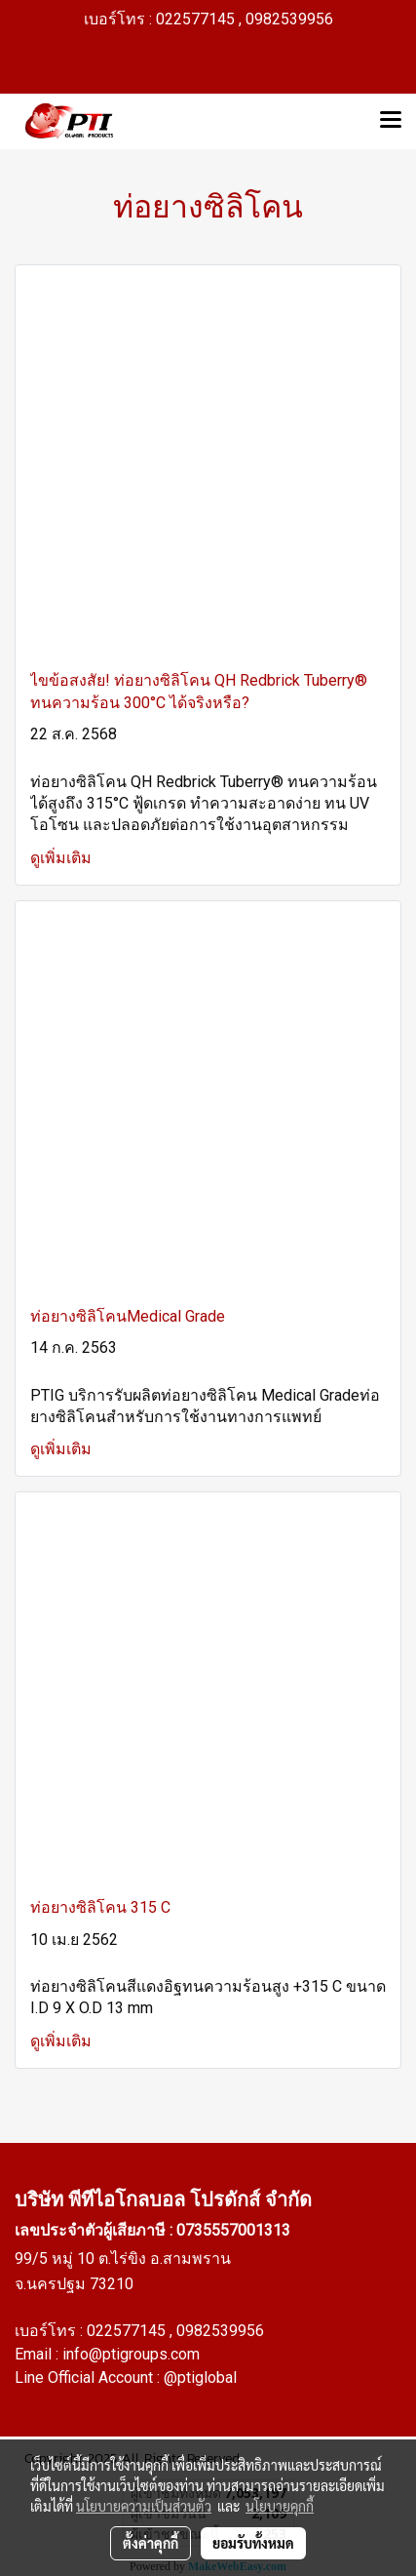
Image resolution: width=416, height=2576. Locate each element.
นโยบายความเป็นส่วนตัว (143, 2506)
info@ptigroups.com (131, 2354)
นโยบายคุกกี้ (280, 2506)
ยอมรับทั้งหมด (253, 2543)
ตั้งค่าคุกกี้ (150, 2543)
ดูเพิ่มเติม (62, 858)
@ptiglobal (200, 2377)
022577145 (128, 2330)
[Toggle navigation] (390, 120)
